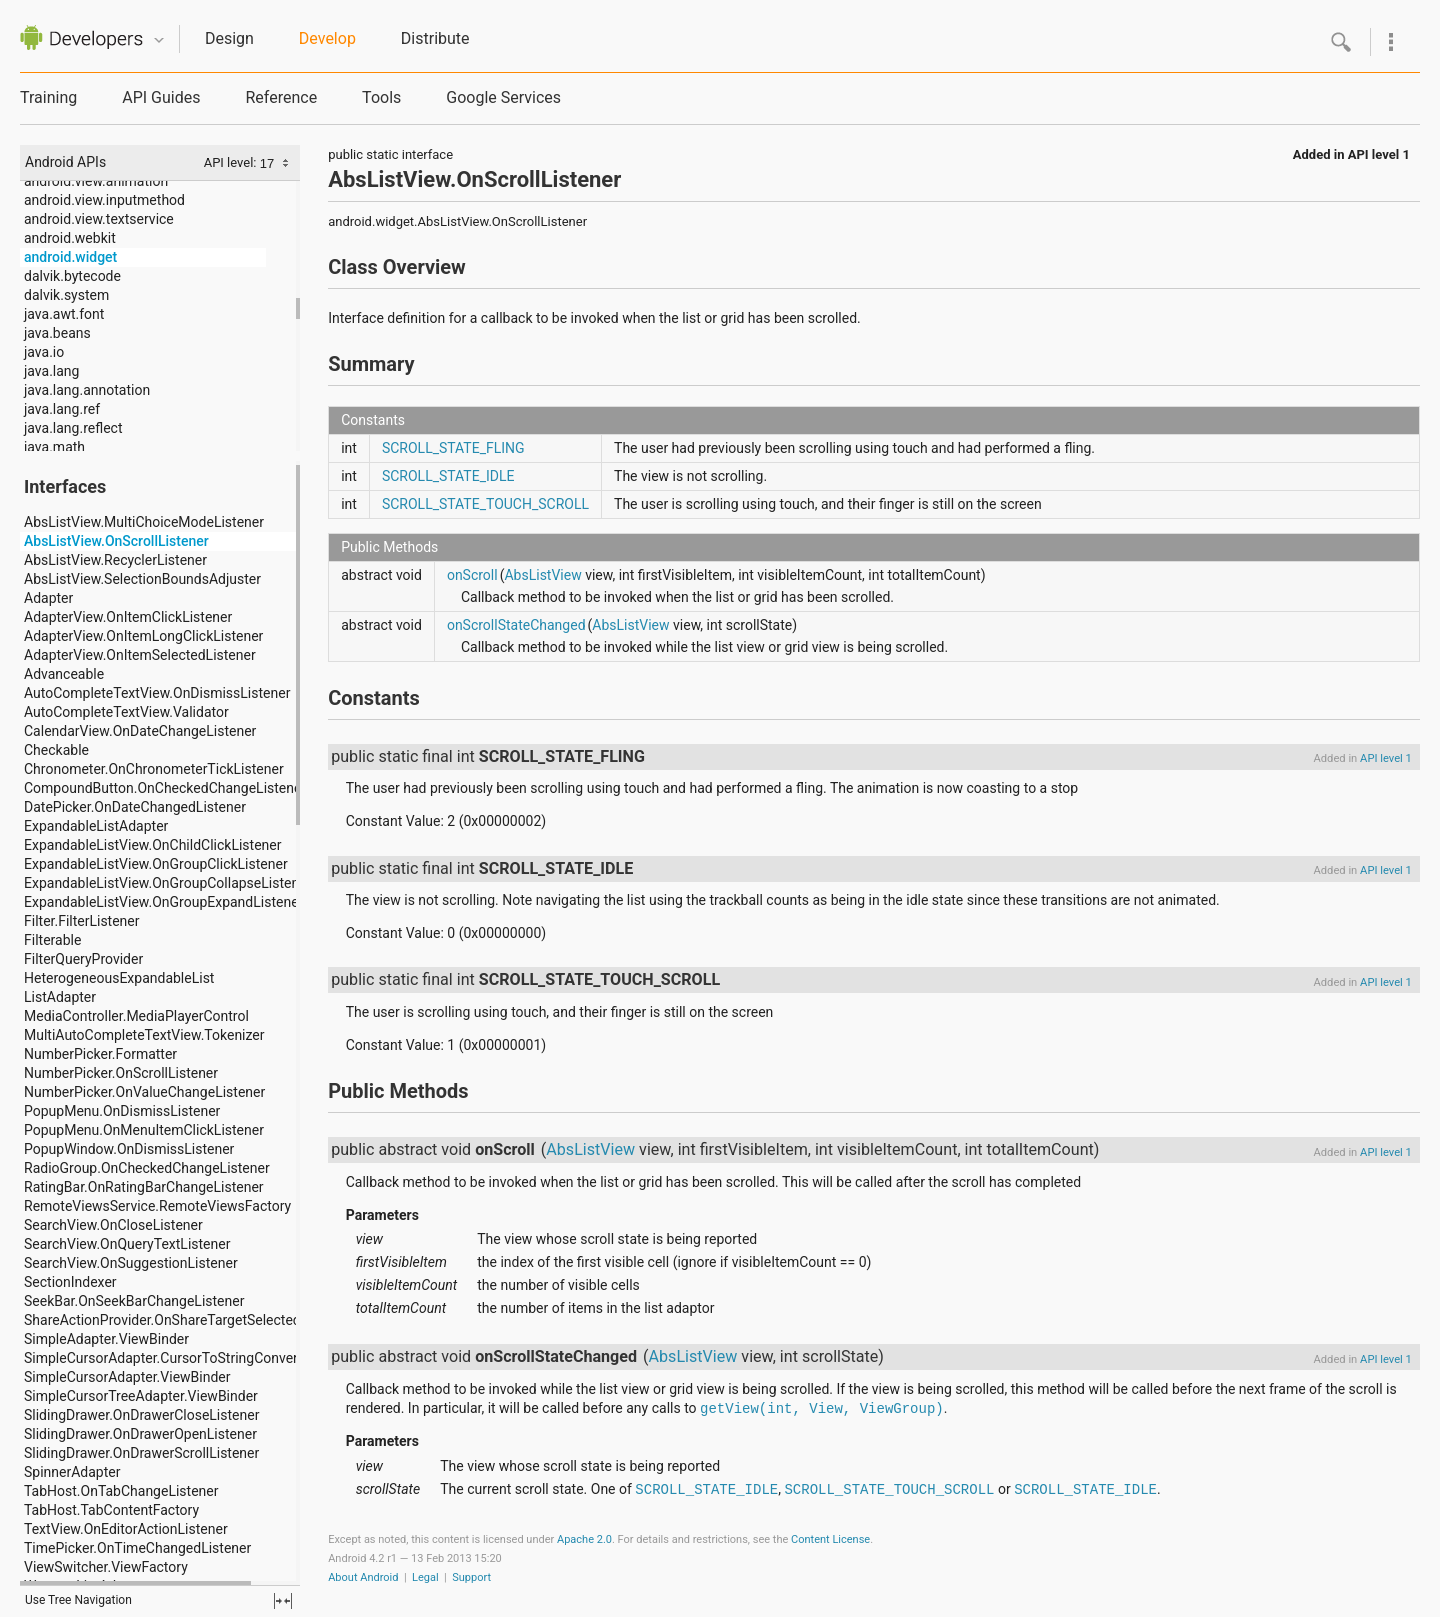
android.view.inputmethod (104, 200)
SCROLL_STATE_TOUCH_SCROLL (485, 504)
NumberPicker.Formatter (100, 1054)
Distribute (435, 38)
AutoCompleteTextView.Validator (126, 712)
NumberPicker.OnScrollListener (121, 1073)
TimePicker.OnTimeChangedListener (137, 1548)
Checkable (56, 750)
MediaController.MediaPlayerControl (136, 1016)
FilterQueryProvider (83, 959)
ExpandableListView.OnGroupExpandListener (163, 902)
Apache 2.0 (584, 1539)
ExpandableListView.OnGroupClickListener (156, 864)
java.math (54, 447)
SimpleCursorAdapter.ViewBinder (127, 1377)
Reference (281, 97)
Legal (425, 1577)
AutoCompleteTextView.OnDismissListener (157, 693)
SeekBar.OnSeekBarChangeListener (134, 1301)
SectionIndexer (70, 1282)
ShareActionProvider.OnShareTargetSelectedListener (187, 1320)
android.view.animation (96, 181)
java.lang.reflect (73, 428)
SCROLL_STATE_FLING (453, 448)
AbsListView (542, 575)
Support (471, 1577)
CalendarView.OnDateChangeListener (140, 731)
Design (229, 38)
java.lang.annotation (87, 390)
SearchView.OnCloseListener (113, 1225)
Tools (381, 97)
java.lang (51, 371)
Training (48, 97)
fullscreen (283, 1601)
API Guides (161, 97)
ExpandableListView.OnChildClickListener (152, 845)
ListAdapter (60, 997)
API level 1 (1379, 154)
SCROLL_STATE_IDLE (448, 476)
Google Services (503, 97)
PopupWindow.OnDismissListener (129, 1149)
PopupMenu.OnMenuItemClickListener (144, 1130)
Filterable (52, 940)
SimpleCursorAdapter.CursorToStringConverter (169, 1358)
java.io (44, 352)
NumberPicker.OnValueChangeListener (144, 1092)
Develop (327, 38)
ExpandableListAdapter (96, 826)
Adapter (48, 598)
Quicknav (159, 40)
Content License (830, 1539)
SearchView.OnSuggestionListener (131, 1263)
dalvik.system (66, 295)
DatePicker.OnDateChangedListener (135, 807)
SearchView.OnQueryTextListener (127, 1244)
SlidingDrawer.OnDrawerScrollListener (141, 1453)
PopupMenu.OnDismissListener (122, 1111)
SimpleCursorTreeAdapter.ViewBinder (141, 1396)
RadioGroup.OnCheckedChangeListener (147, 1168)
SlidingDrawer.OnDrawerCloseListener (141, 1415)
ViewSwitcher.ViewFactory (106, 1567)
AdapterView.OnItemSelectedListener (140, 655)
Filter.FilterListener (82, 921)
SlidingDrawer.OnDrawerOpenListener (140, 1434)
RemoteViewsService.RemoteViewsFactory (157, 1206)
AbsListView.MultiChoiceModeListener (144, 522)
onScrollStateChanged (516, 625)
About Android (363, 1577)
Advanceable (64, 674)
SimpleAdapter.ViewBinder (106, 1339)
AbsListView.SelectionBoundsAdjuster (142, 579)
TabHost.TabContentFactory (111, 1510)
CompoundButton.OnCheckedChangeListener (165, 788)
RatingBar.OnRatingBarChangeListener (144, 1187)
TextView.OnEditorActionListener (126, 1529)
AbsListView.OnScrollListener (116, 541)
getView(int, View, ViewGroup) (822, 1409)
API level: (232, 162)
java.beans (57, 333)
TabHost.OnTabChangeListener (121, 1491)
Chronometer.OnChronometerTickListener (154, 769)
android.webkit (70, 238)
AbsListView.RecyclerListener (115, 560)
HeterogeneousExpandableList (119, 978)
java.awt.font (64, 314)
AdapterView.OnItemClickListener (128, 617)
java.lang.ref (62, 409)
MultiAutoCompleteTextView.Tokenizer (144, 1035)
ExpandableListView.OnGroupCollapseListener (167, 883)
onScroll (472, 575)
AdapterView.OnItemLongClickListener (143, 636)
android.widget (70, 257)
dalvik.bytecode (72, 276)
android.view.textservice (99, 219)
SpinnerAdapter (72, 1472)
